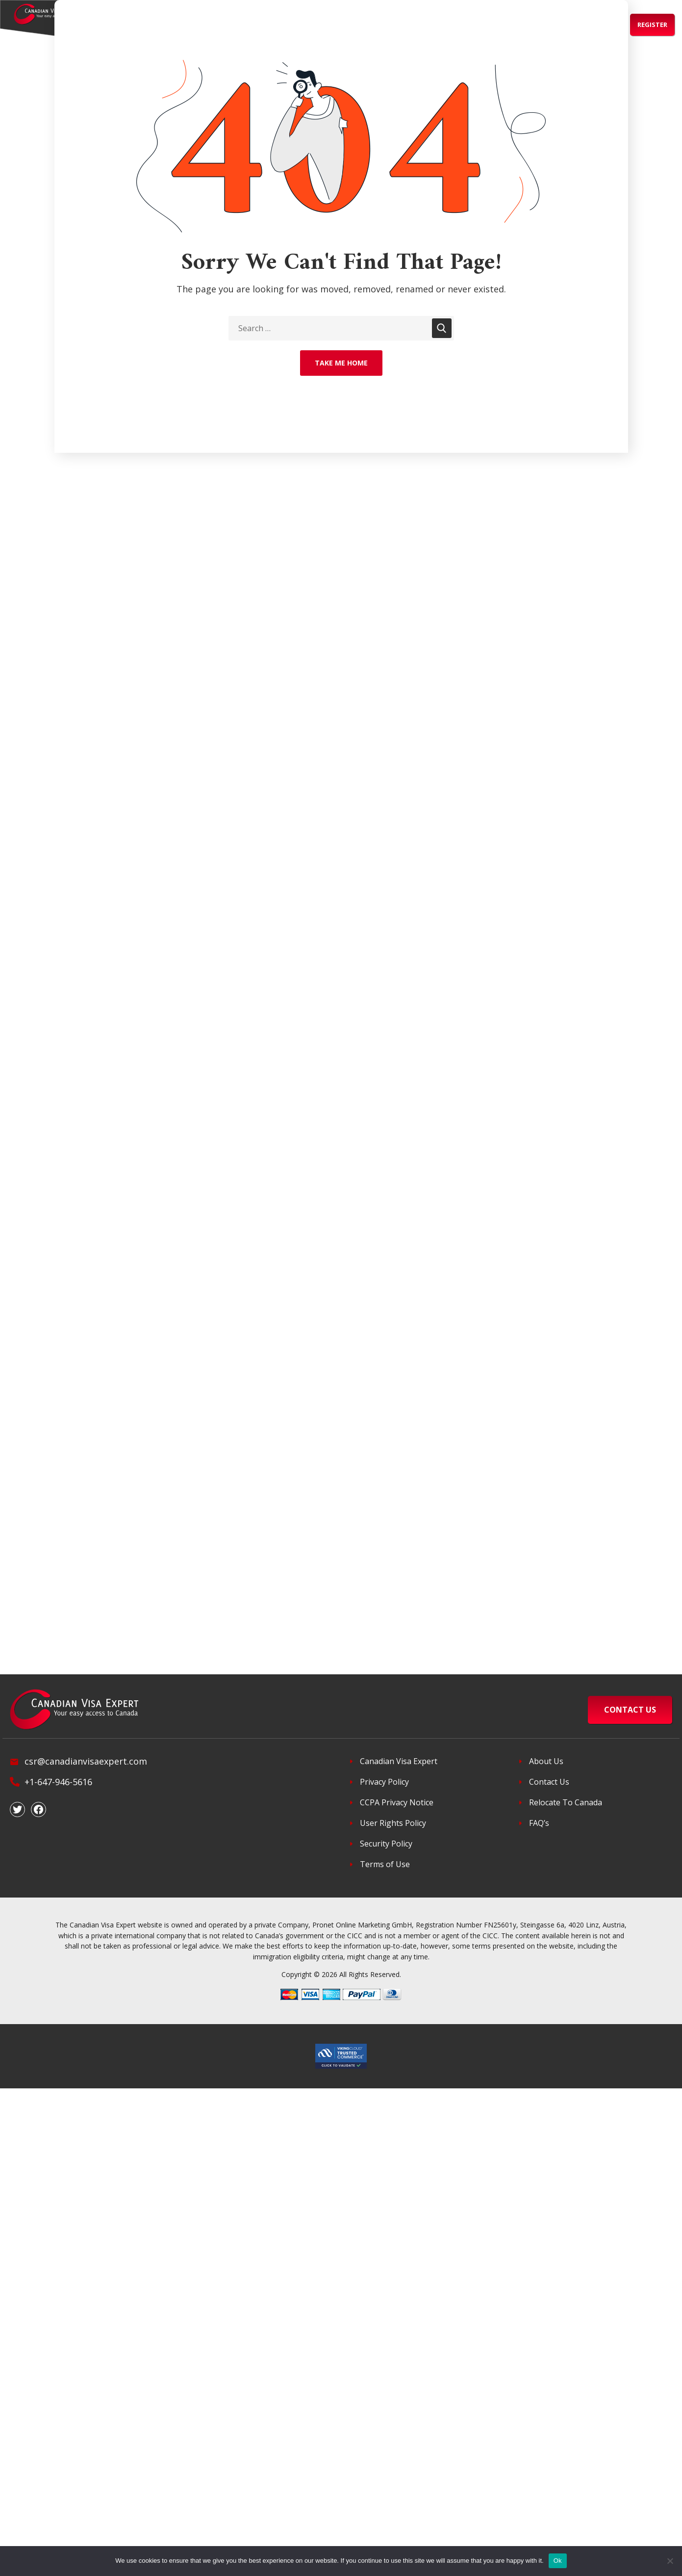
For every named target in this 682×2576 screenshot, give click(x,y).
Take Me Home (341, 362)
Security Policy (386, 1843)
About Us (546, 1761)
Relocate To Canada (565, 1802)
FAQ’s (539, 1823)
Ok (558, 2560)
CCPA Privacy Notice (396, 1802)
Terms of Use (385, 1864)
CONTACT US (630, 1709)
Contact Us (549, 1781)
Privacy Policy (384, 1781)
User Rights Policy (393, 1823)
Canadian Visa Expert (398, 1761)
